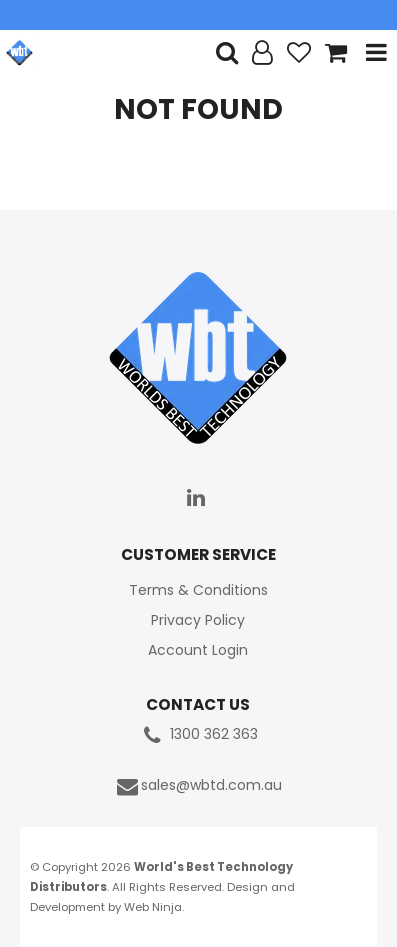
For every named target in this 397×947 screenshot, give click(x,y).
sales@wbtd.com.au (198, 786)
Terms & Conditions (198, 590)
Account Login (198, 650)
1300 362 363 (198, 735)
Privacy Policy (198, 620)
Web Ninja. (154, 907)
